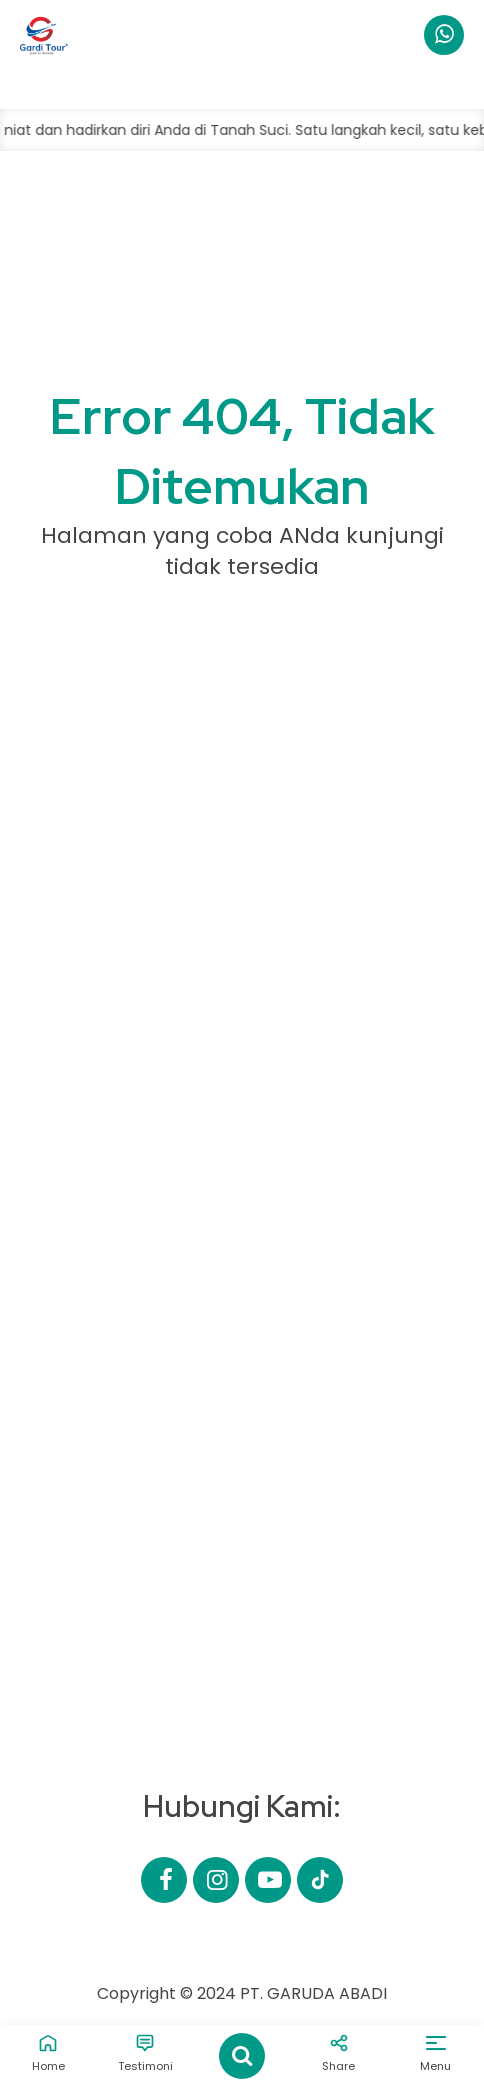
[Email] (320, 1880)
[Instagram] (216, 1880)
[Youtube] (268, 1880)
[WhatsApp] (444, 35)
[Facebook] (164, 1880)
